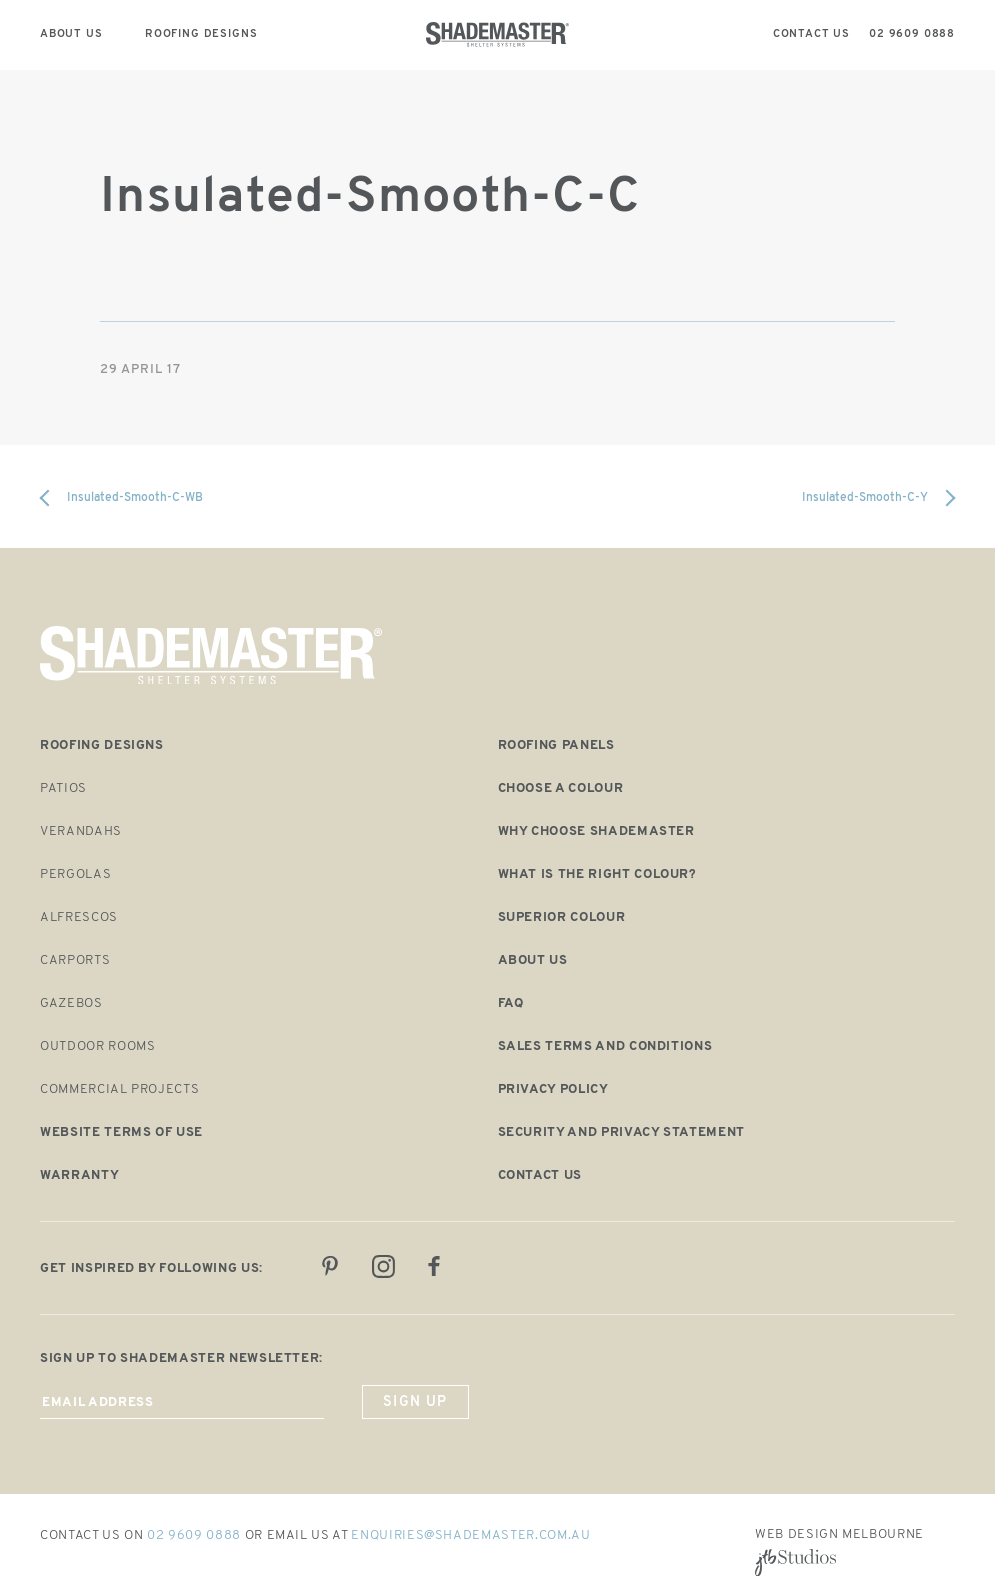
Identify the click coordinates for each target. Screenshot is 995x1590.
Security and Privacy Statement (622, 1132)
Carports (75, 960)
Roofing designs (102, 745)
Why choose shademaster (596, 831)
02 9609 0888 (194, 1535)
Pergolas (75, 874)
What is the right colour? (597, 874)
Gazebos (71, 1003)
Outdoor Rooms (97, 1046)
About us (533, 960)
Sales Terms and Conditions (605, 1046)
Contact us (540, 1175)
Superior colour (562, 917)
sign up (415, 1402)
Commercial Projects (119, 1089)
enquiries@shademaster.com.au (470, 1535)
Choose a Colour (561, 788)
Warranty (79, 1175)
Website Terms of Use (121, 1132)
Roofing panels (556, 745)
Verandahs (81, 831)
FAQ (511, 1003)
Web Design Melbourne (839, 1534)
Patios (63, 788)
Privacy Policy (553, 1089)
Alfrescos (79, 917)
